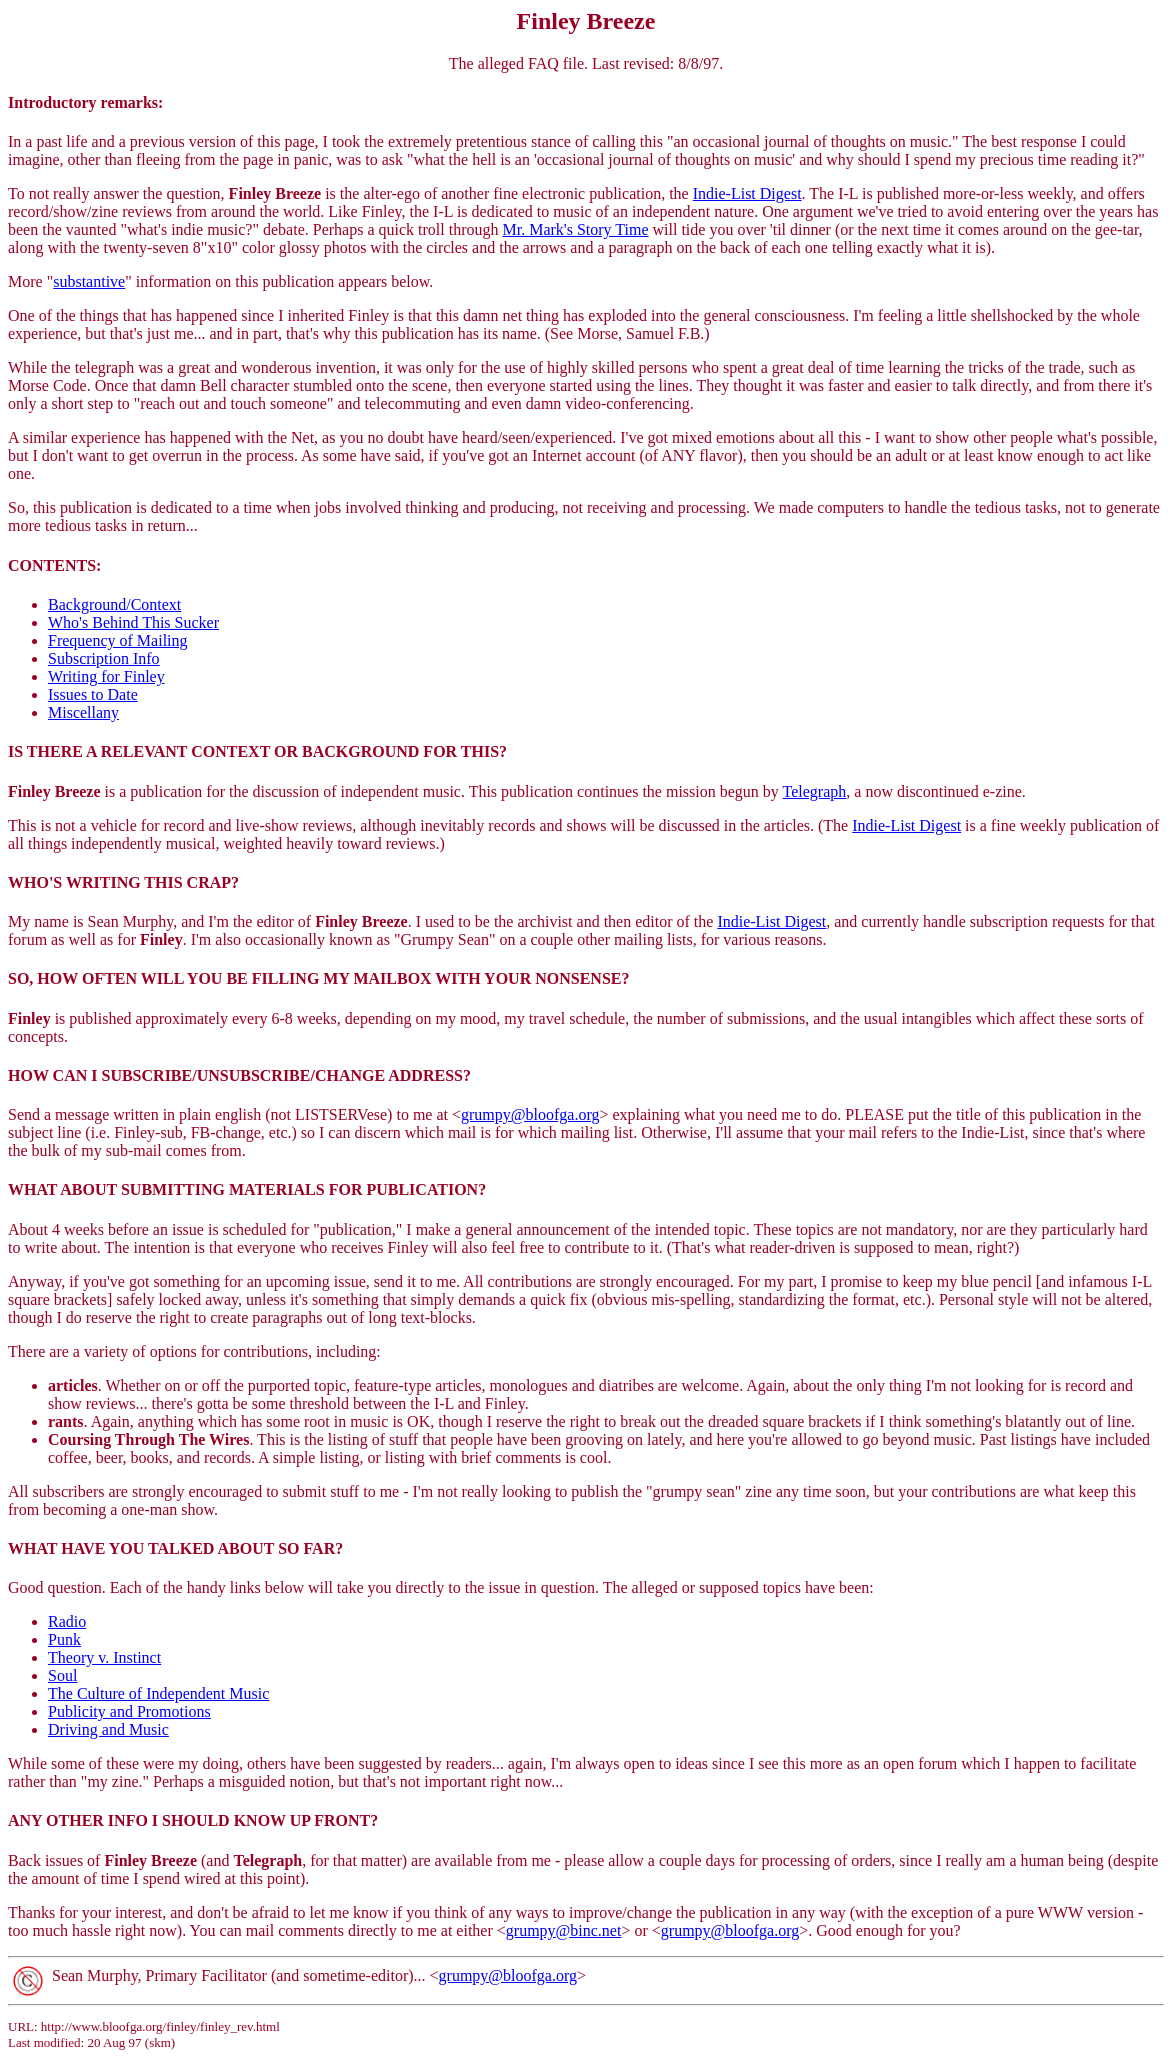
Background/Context (114, 604)
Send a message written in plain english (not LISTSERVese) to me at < (234, 1114)
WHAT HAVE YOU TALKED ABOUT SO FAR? (175, 1548)
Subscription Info (104, 658)
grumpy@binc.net (564, 1930)
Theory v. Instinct (104, 1657)
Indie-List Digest (747, 193)
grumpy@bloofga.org (530, 1114)
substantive (89, 281)
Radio (67, 1621)
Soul (62, 1675)
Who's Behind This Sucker (133, 622)
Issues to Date (93, 694)
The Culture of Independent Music (158, 1693)
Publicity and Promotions (129, 1711)
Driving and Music (108, 1729)
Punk (64, 1639)
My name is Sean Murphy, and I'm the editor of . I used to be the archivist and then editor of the (362, 921)
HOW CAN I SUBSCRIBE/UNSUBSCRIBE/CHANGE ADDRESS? (239, 1075)
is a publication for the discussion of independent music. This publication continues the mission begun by (395, 791)
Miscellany (83, 712)
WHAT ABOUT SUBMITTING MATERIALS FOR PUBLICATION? (247, 1189)
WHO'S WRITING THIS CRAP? (123, 882)
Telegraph (815, 791)
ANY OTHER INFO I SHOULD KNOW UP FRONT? (193, 1820)
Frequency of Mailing (118, 640)
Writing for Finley (106, 676)
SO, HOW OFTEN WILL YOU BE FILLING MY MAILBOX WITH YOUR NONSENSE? (318, 978)
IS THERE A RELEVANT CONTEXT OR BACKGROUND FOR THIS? (257, 751)
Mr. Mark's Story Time (575, 229)
